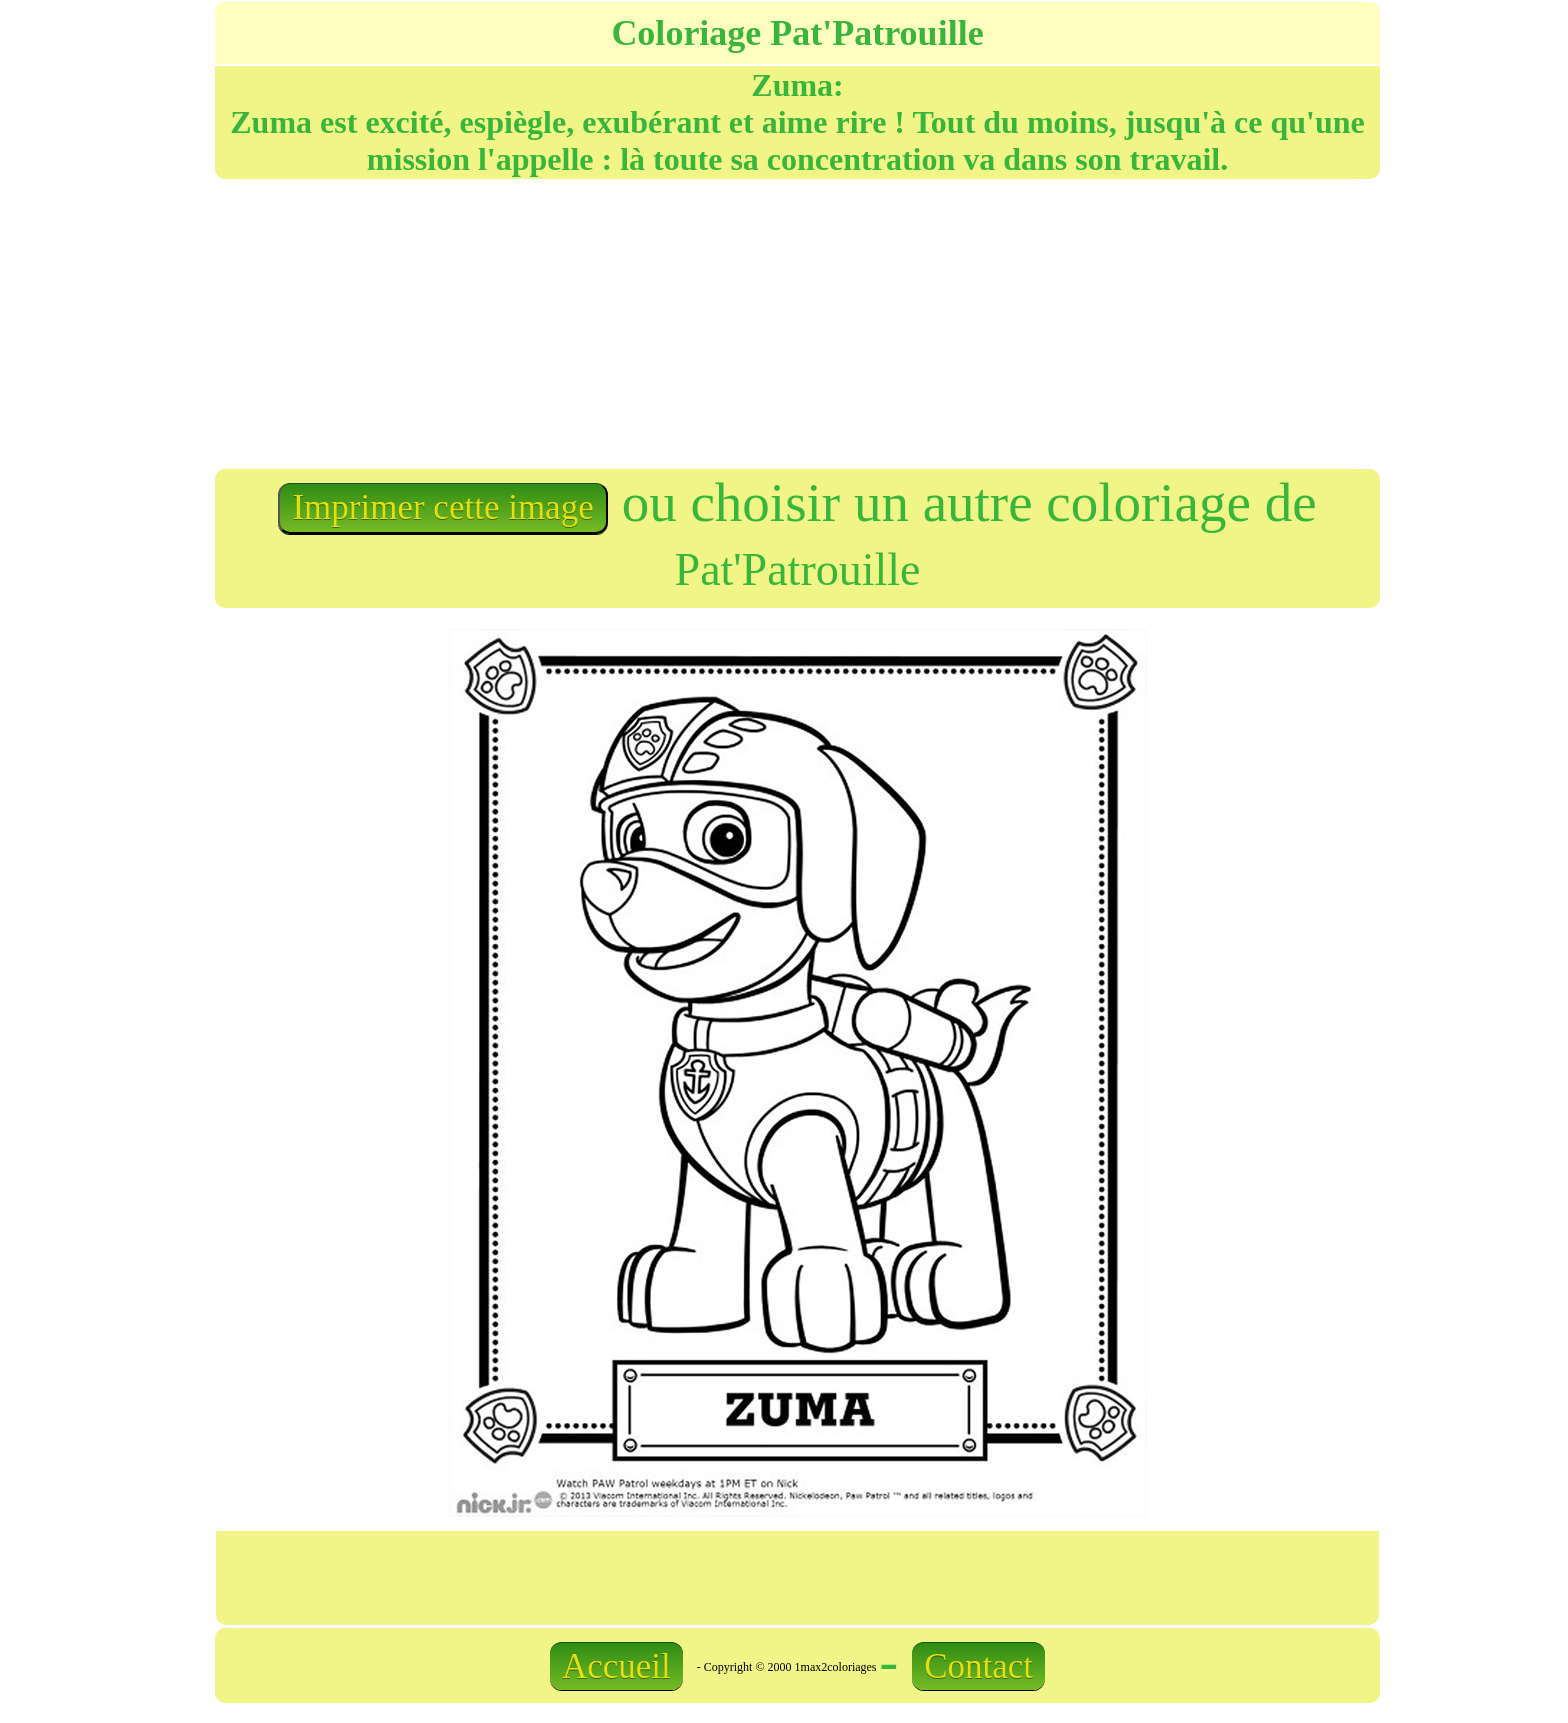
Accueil (616, 1666)
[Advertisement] (505, 322)
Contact (978, 1666)
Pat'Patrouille (798, 569)
